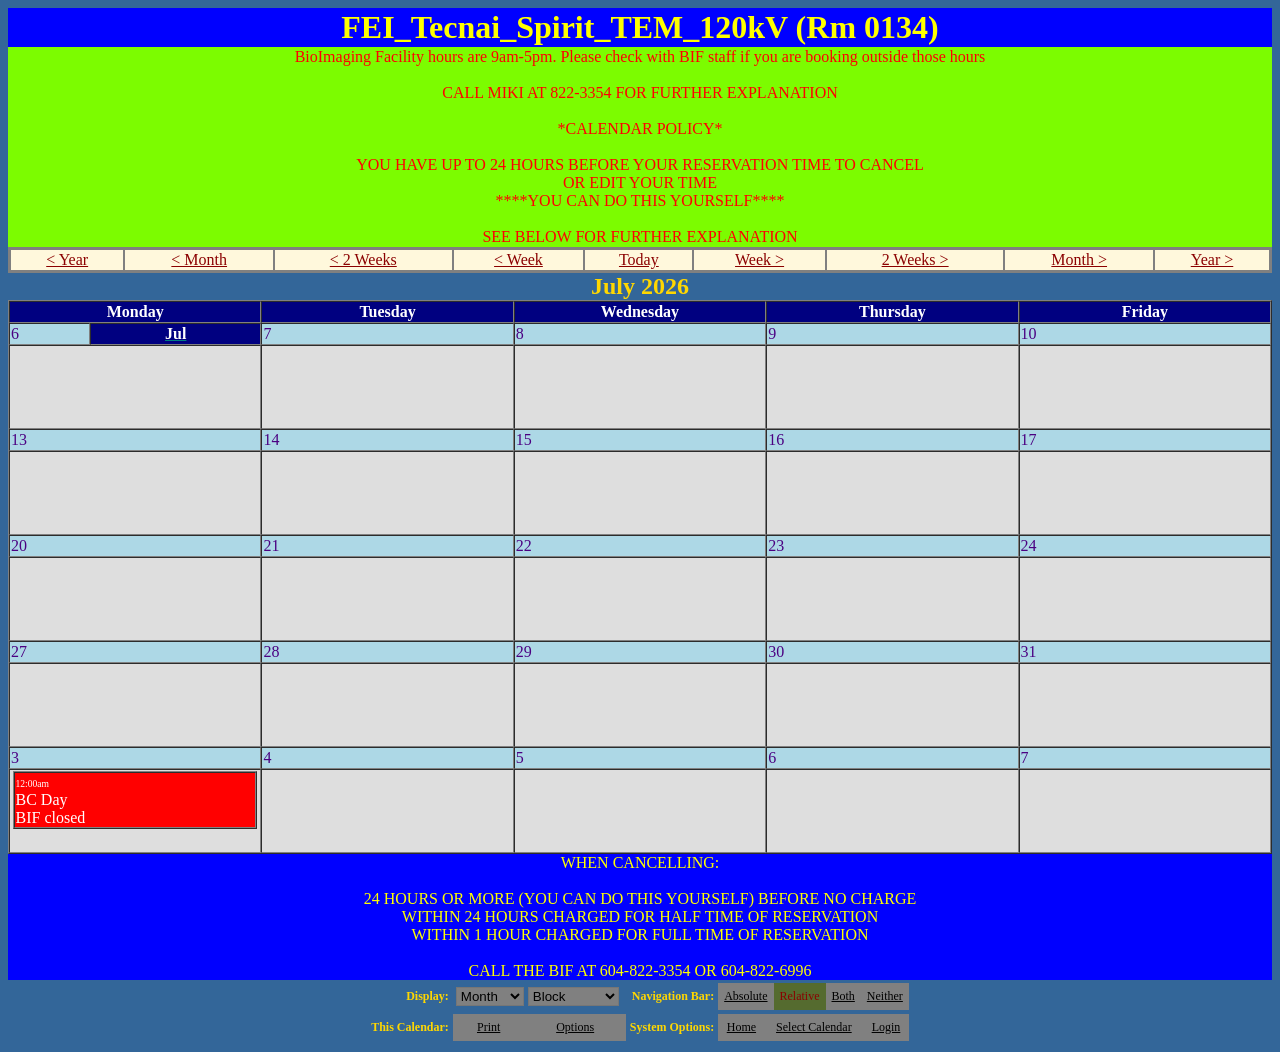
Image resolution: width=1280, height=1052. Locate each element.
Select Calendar (814, 1027)
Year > (1212, 259)
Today (639, 259)
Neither (885, 996)
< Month (199, 259)
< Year (67, 259)
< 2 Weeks (363, 259)
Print (488, 1027)
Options (575, 1027)
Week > (759, 259)
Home (741, 1027)
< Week (518, 259)
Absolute (745, 996)
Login (886, 1027)
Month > (1079, 259)
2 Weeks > (915, 259)
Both (843, 996)
